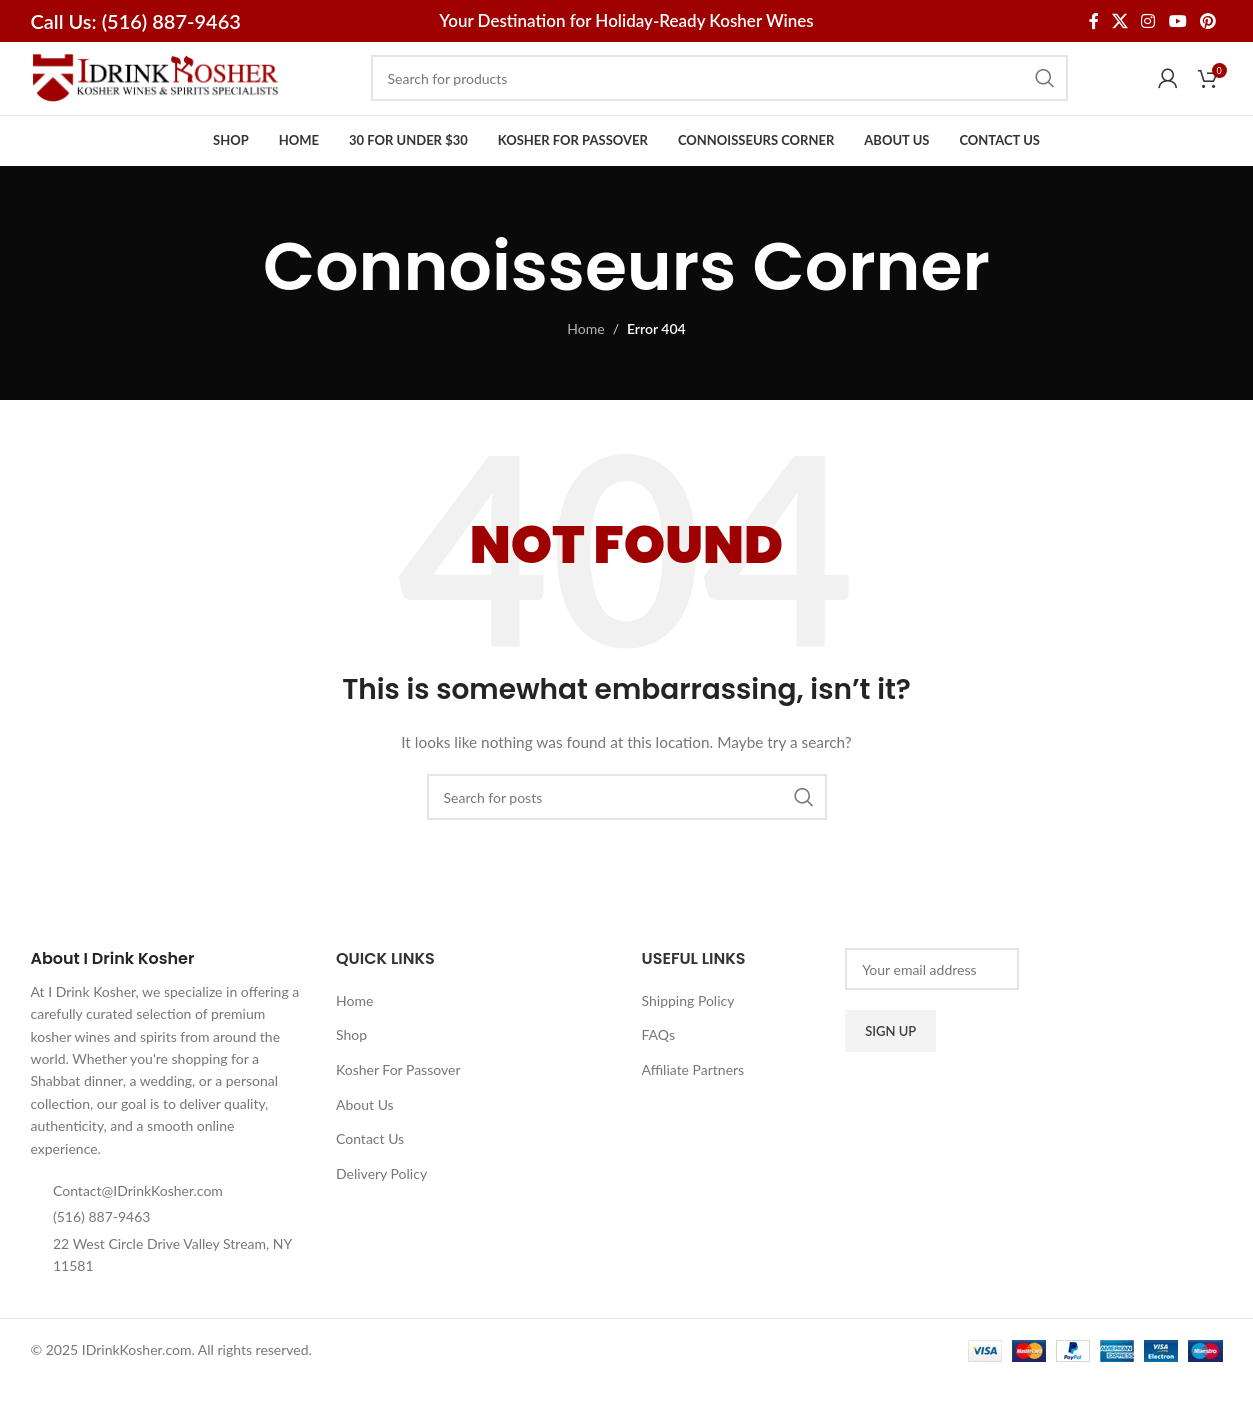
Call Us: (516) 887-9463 (136, 21)
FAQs (658, 1065)
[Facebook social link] (1093, 21)
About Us (365, 1135)
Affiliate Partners (693, 1100)
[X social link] (1119, 21)
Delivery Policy (381, 1204)
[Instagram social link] (1148, 21)
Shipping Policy (688, 1031)
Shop (351, 1065)
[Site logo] (156, 92)
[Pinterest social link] (1207, 21)
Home (585, 359)
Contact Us (370, 1169)
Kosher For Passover (398, 1100)
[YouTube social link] (1177, 21)
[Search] (719, 94)
